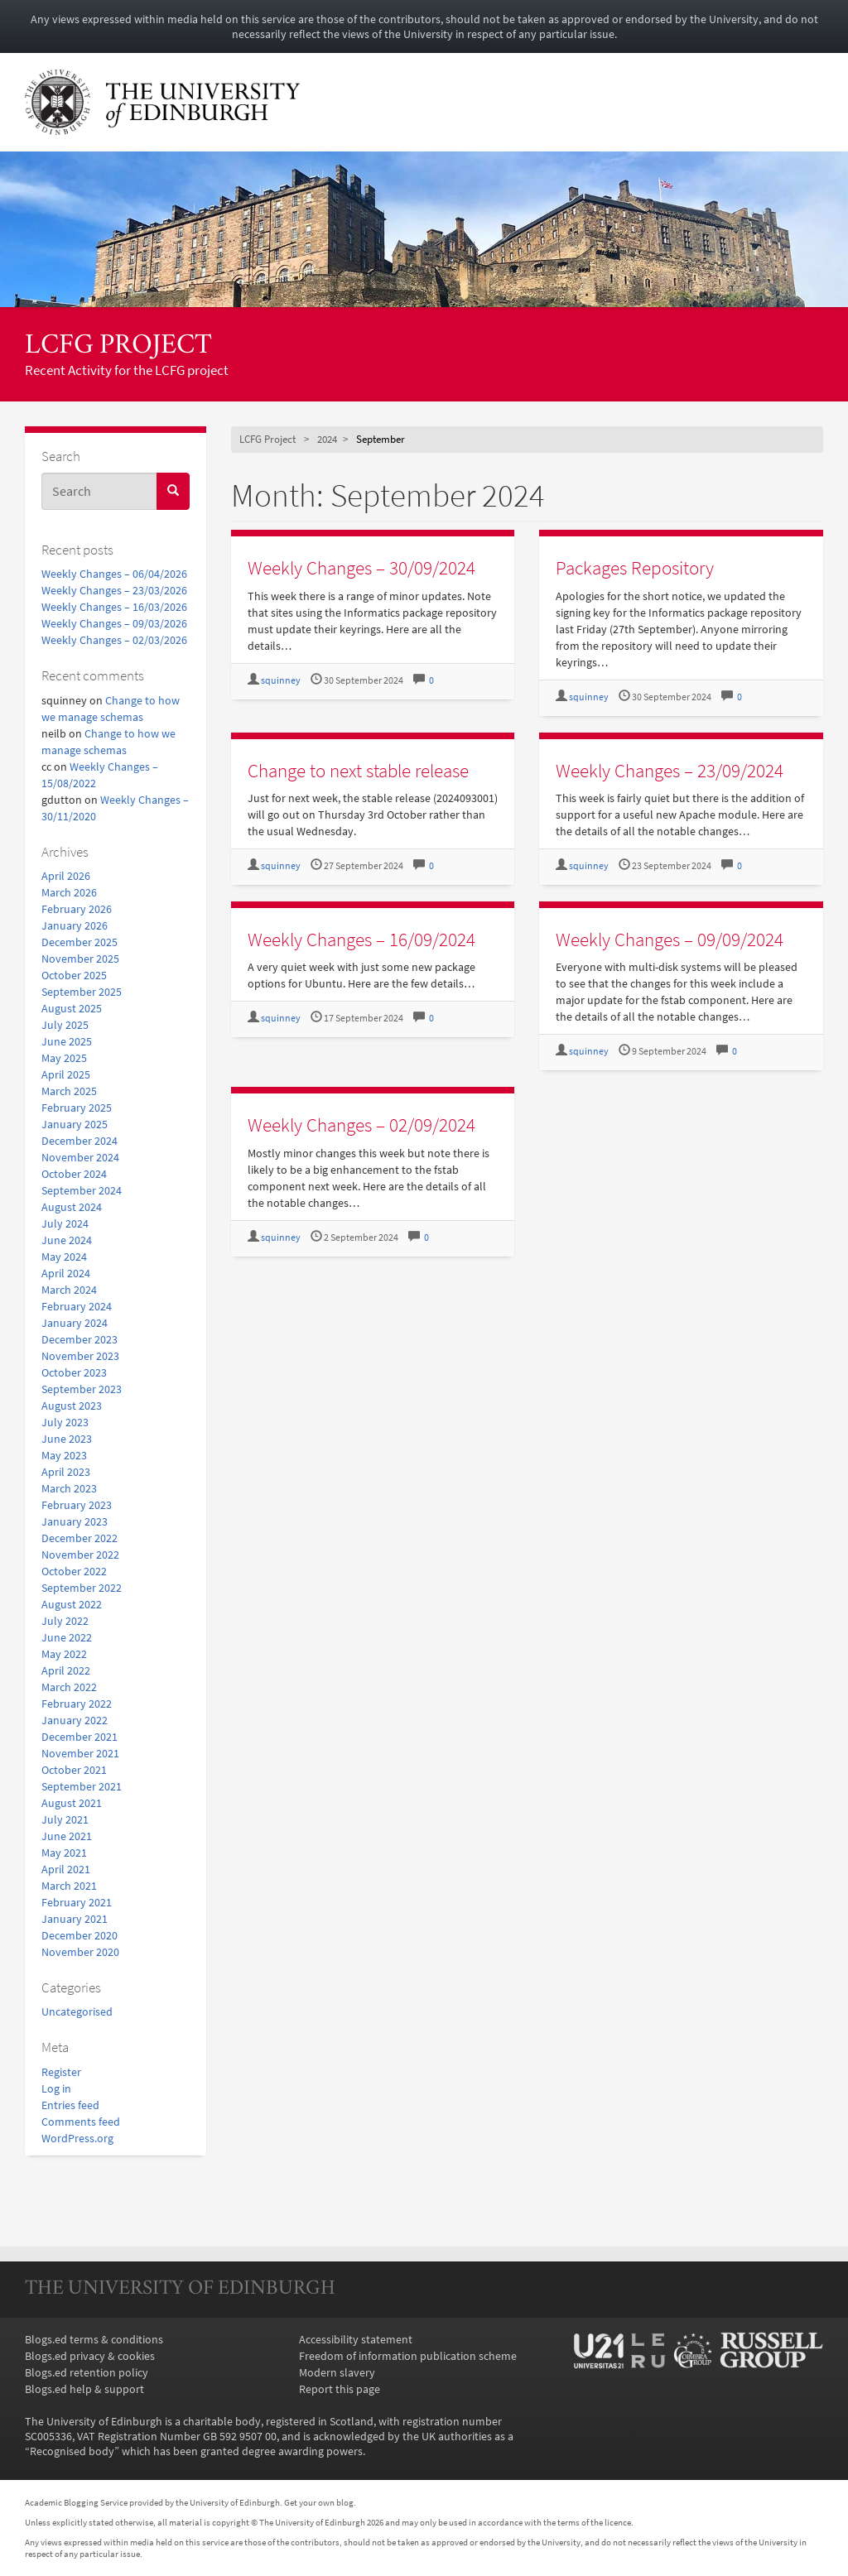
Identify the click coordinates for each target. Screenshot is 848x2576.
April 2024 (65, 1273)
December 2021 (79, 1736)
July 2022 (65, 1620)
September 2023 (81, 1389)
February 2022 (76, 1703)
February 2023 (76, 1504)
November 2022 (80, 1554)
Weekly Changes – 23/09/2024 (669, 770)
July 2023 (65, 1422)
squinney (281, 680)
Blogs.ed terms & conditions (94, 2339)
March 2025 (69, 1091)
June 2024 (66, 1240)
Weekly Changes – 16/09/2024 (361, 939)
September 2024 (81, 1190)
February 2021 (76, 1902)
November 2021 (80, 1753)
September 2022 (81, 1587)
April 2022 (65, 1670)
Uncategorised (77, 2011)
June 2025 (66, 1041)
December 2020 (79, 1935)
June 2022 (66, 1637)
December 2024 (79, 1140)
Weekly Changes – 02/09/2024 (361, 1125)
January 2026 (74, 925)
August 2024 (71, 1206)
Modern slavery (337, 2372)
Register (61, 2071)
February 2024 (76, 1306)
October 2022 (74, 1571)
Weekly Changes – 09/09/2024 (669, 939)
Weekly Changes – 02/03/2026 (114, 639)
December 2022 (79, 1538)
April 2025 (65, 1074)
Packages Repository (635, 567)
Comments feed (80, 2121)
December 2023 (79, 1339)
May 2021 (64, 1852)
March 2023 (69, 1488)
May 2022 (64, 1653)
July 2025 (65, 1024)
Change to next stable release (358, 770)
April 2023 (65, 1471)
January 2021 (74, 1918)
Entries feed (70, 2105)
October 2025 (74, 975)
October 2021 (74, 1769)
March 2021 (69, 1885)
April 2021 (65, 1869)
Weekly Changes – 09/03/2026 (114, 623)
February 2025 (76, 1107)
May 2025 (64, 1057)
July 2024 (65, 1223)
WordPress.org (77, 2138)
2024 (327, 439)
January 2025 (74, 1124)
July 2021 (65, 1819)
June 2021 (66, 1836)
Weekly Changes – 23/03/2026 (114, 590)
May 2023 (64, 1455)
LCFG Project (118, 346)
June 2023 (66, 1438)
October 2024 (74, 1173)
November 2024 (80, 1157)
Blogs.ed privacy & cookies (90, 2355)
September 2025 (81, 991)
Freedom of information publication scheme (408, 2355)
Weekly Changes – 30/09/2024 (361, 567)
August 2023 (71, 1405)
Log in (56, 2088)
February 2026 (76, 908)
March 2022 (69, 1687)
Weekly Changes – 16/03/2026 (114, 606)
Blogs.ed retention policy (86, 2372)
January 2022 (74, 1720)
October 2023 (74, 1372)
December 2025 (79, 942)
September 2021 (81, 1786)
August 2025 (71, 1008)
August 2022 (71, 1604)
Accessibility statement (355, 2339)
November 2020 (80, 1951)
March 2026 (69, 892)
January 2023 (74, 1521)
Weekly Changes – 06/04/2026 (114, 573)
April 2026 (65, 875)
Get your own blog (319, 2502)
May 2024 (64, 1256)
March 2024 (69, 1289)
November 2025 (80, 958)
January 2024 (74, 1322)
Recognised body (72, 2451)
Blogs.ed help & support (84, 2388)
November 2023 (80, 1355)
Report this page (339, 2388)
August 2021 (71, 1802)
